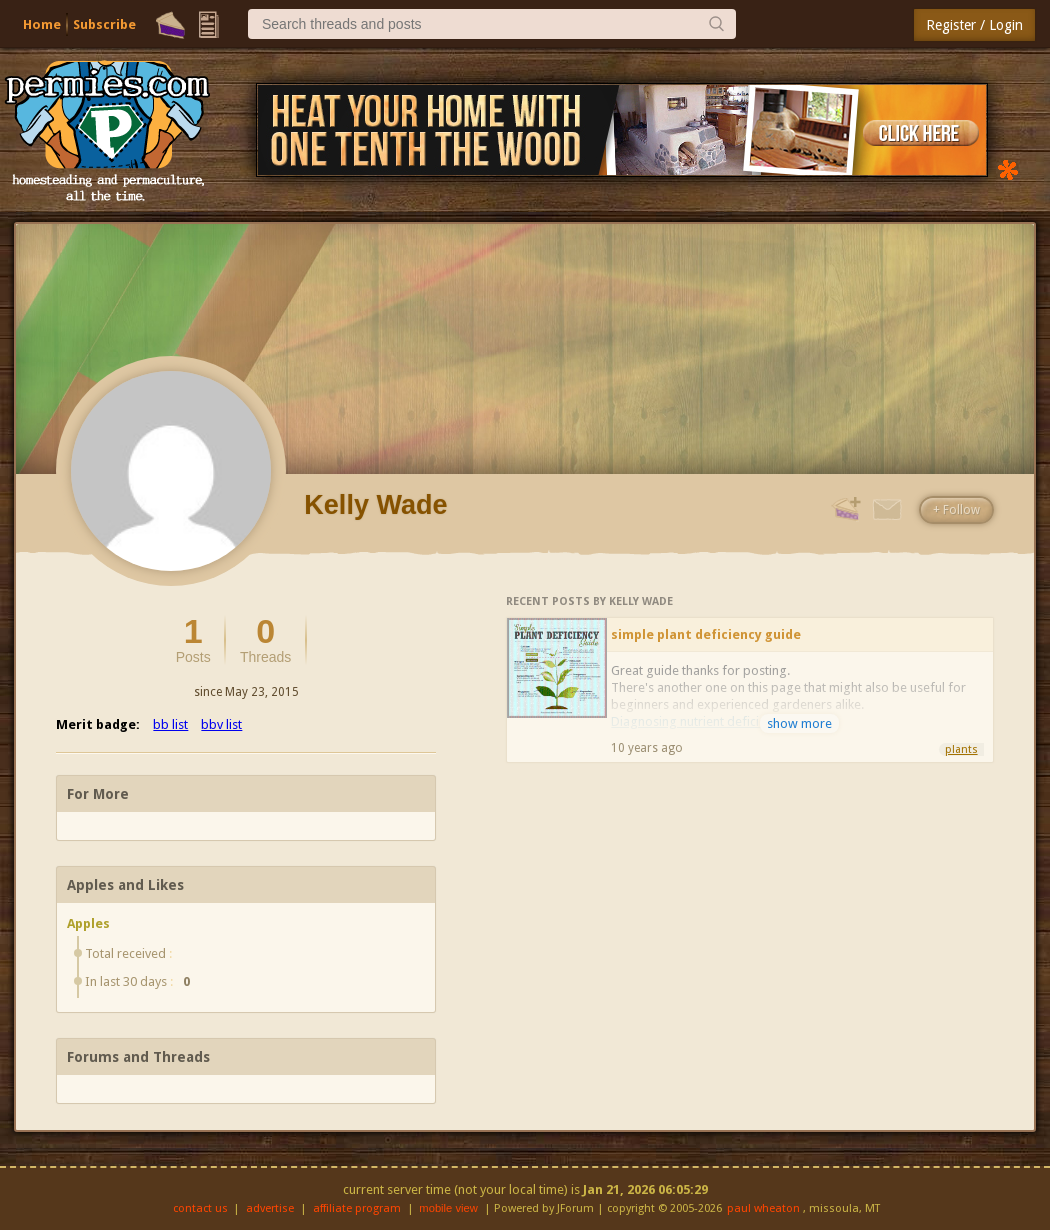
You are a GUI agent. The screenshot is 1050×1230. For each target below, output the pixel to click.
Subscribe (104, 24)
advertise (270, 1208)
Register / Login (974, 25)
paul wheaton (763, 1208)
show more (799, 723)
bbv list (221, 724)
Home (42, 24)
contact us (200, 1208)
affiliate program (357, 1208)
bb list (170, 724)
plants (961, 749)
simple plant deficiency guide (706, 634)
